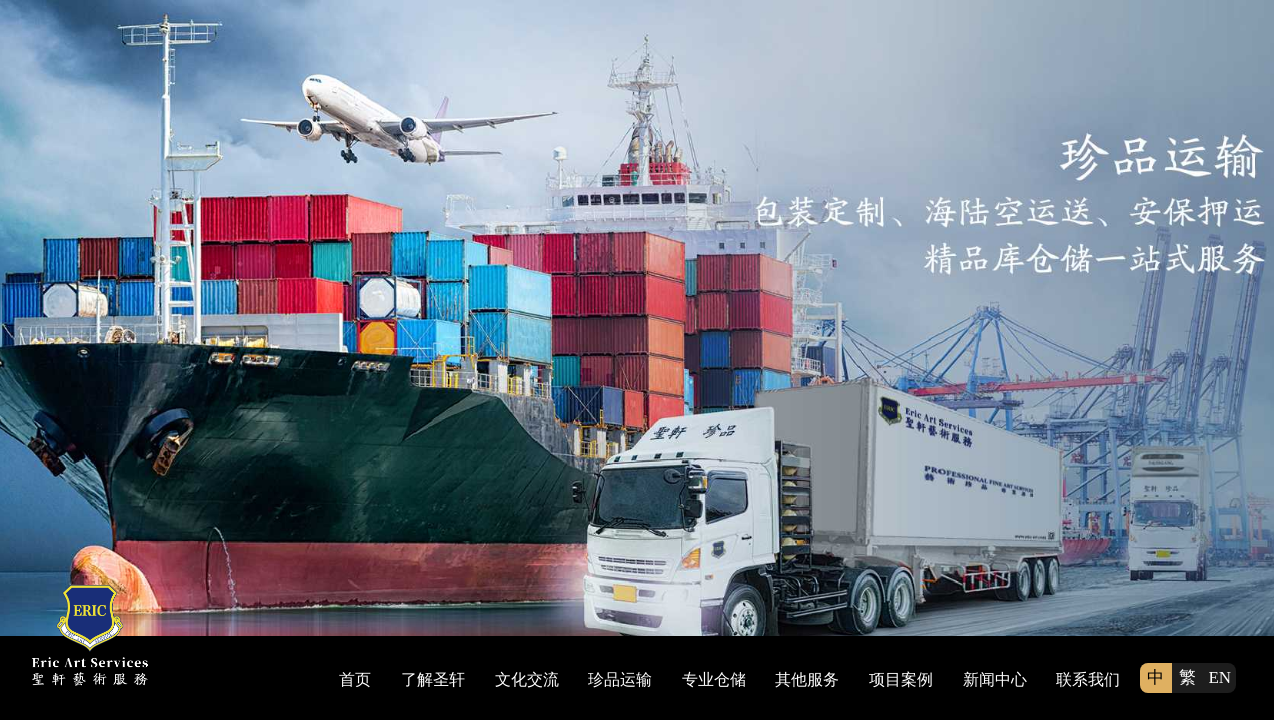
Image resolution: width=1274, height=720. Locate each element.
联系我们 (1088, 679)
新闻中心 (995, 679)
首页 (355, 679)
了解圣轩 (433, 679)
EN (1219, 677)
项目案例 (901, 679)
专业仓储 (714, 679)
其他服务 (807, 679)
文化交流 (527, 679)
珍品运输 (620, 679)
